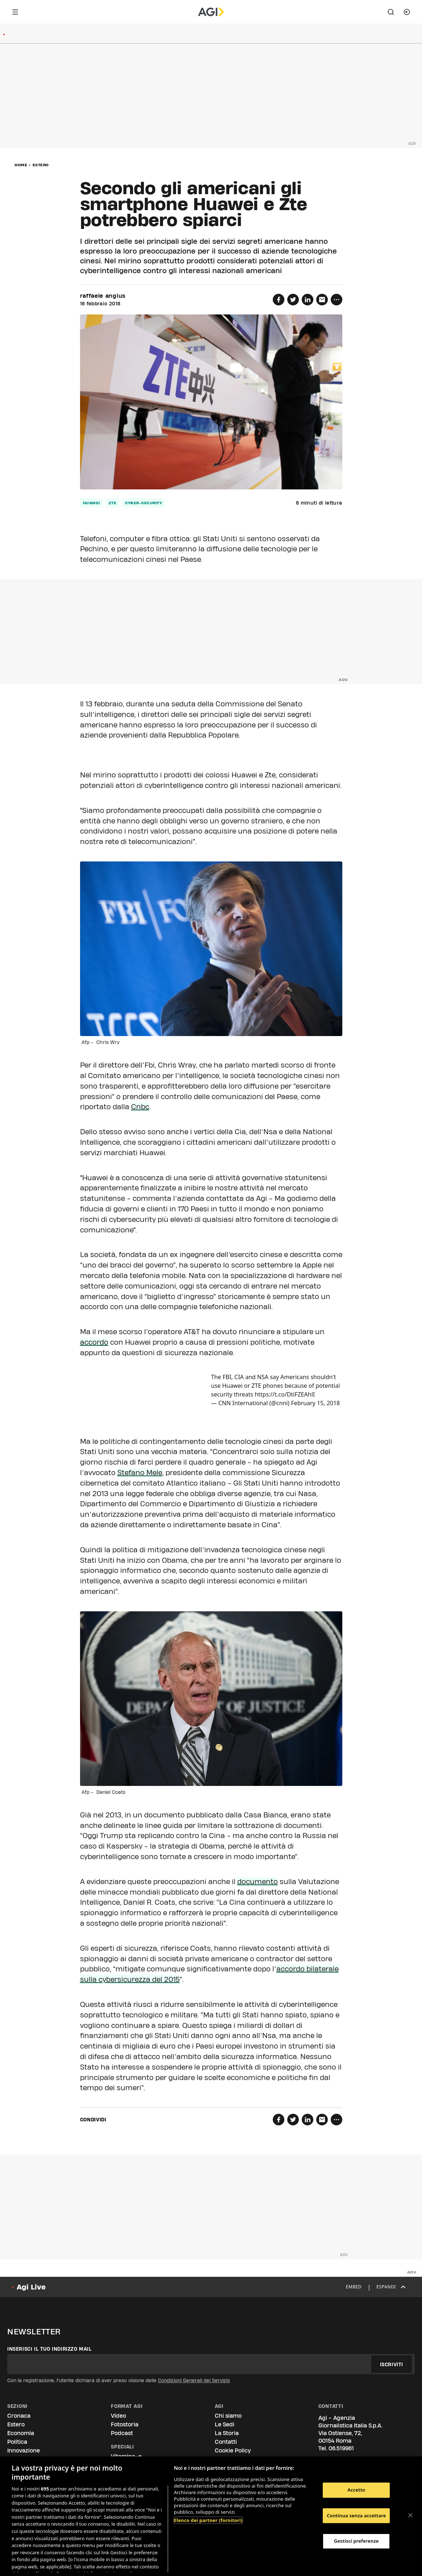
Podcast (122, 2433)
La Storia (227, 2433)
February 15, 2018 (315, 1403)
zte (113, 502)
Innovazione (23, 2450)
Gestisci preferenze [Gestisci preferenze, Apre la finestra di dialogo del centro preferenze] (356, 2541)
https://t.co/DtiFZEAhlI (285, 1394)
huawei (91, 502)
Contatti (226, 2441)
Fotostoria (124, 2424)
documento (257, 1881)
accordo (94, 1342)
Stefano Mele (139, 1472)
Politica (17, 2441)
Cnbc (140, 1106)
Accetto (356, 2490)
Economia (20, 2433)
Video (118, 2415)
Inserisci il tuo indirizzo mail (49, 2349)
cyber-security (143, 502)
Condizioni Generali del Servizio (194, 2380)
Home (20, 164)
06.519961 (341, 2448)
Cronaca (18, 2415)
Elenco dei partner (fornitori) (208, 2520)
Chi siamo (228, 2415)
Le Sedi (224, 2424)
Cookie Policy (233, 2450)
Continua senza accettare (356, 2515)
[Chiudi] (410, 2515)
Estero (41, 164)
